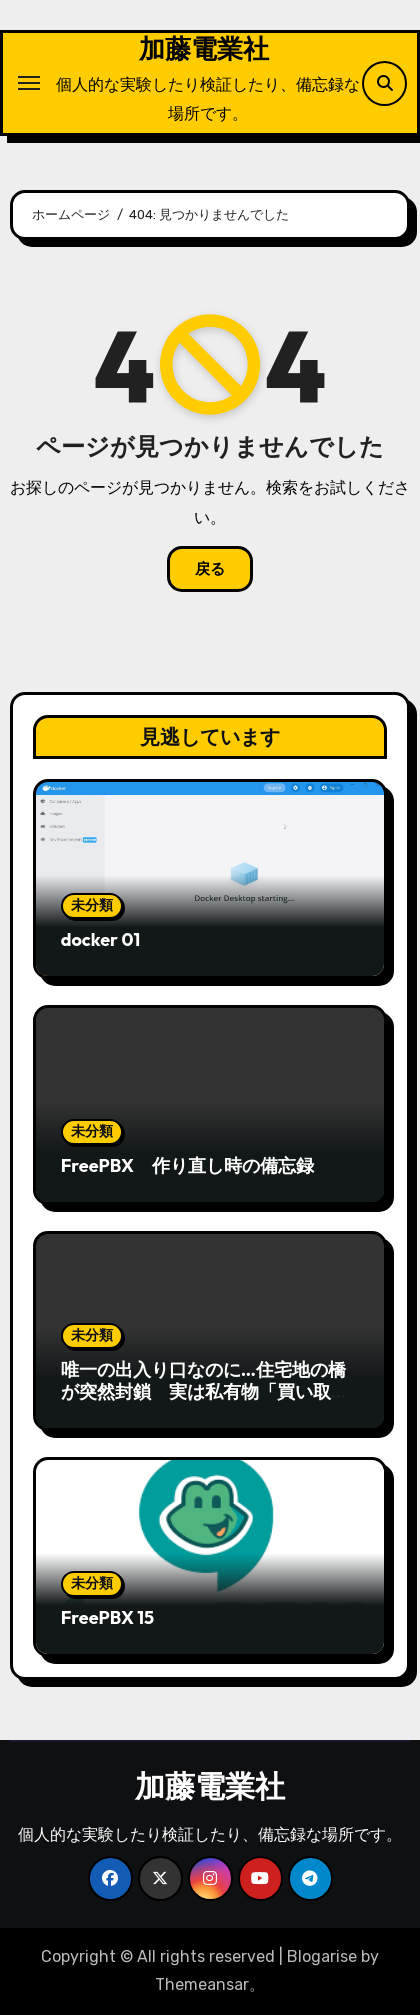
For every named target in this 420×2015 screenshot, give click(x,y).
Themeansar (202, 1984)
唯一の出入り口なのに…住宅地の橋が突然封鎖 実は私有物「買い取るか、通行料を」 (205, 1391)
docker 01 (101, 939)
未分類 (92, 905)
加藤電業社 (204, 48)
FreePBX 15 (107, 1617)
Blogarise (322, 1956)
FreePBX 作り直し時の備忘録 (187, 1165)
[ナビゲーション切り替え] (29, 83)
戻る (210, 569)
